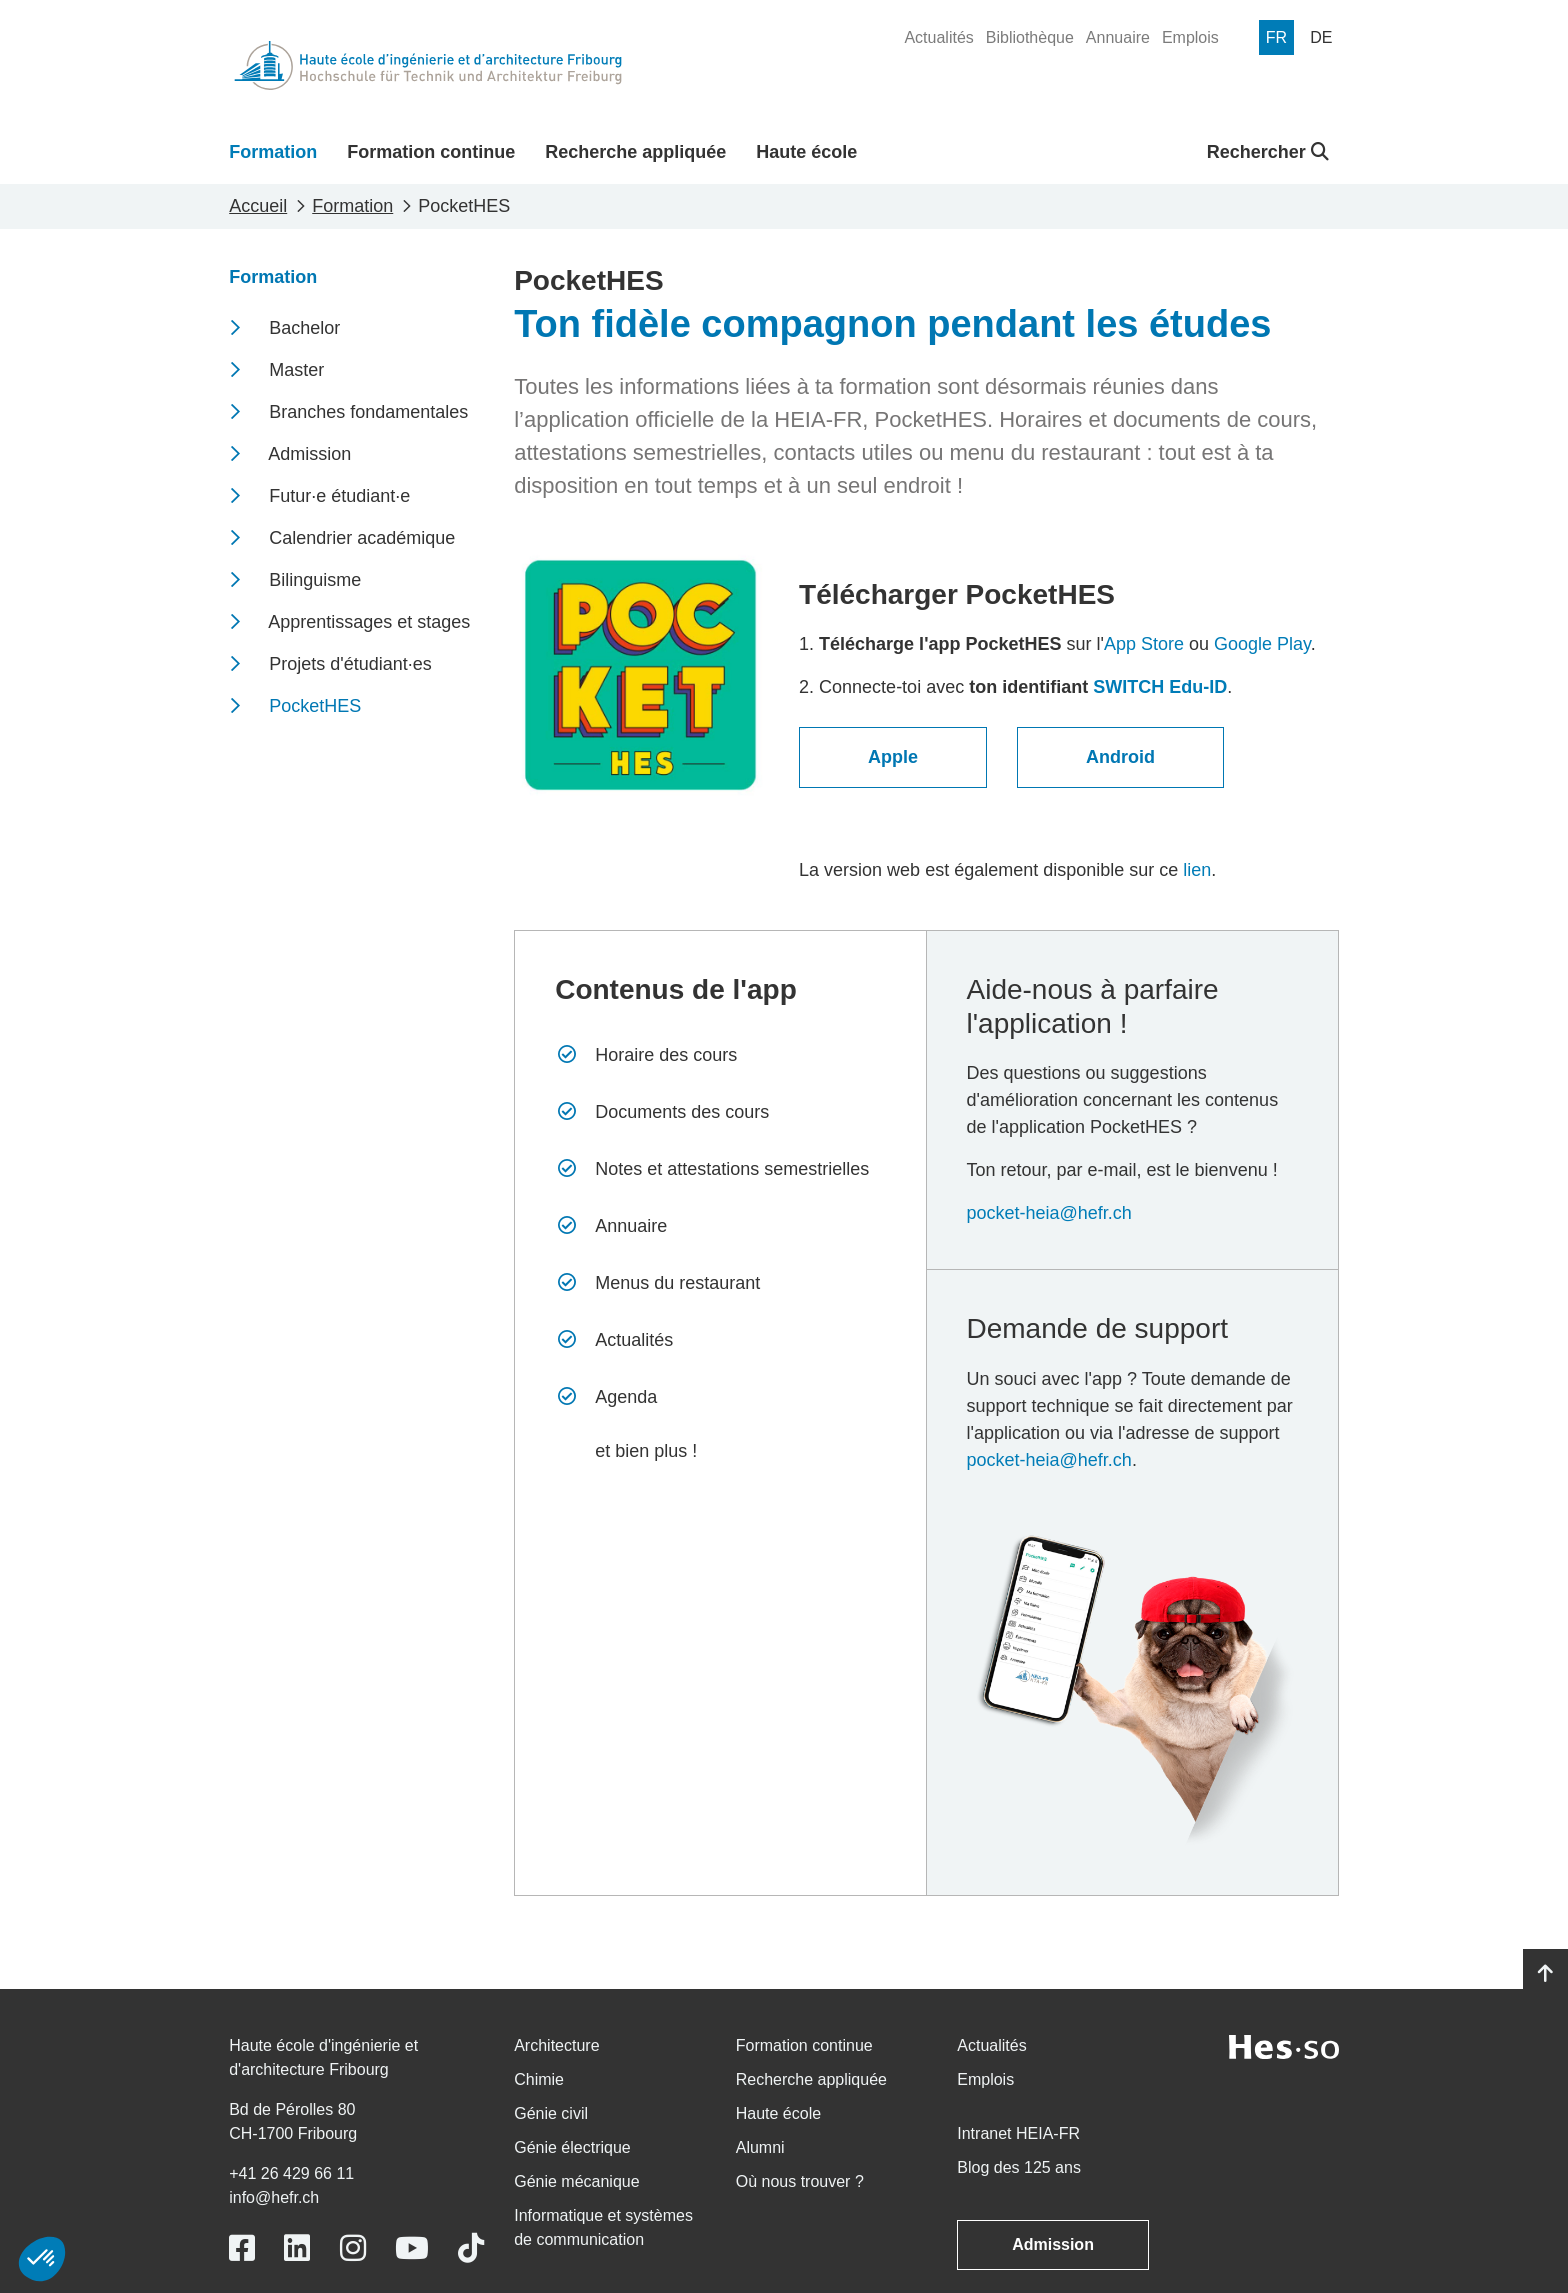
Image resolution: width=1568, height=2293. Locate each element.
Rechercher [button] (1268, 152)
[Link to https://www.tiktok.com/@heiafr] (471, 2248)
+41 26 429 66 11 (291, 2173)
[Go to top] (1545, 1974)
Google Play (1262, 644)
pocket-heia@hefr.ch (1049, 1213)
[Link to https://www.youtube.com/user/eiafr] (412, 2248)
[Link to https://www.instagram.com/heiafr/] (353, 2248)
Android (1120, 757)
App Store (1144, 644)
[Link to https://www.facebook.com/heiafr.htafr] (242, 2248)
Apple (893, 757)
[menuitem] (938, 38)
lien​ (1197, 870)
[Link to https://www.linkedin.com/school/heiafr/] (297, 2248)
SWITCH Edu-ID (1160, 687)
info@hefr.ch (274, 2197)
